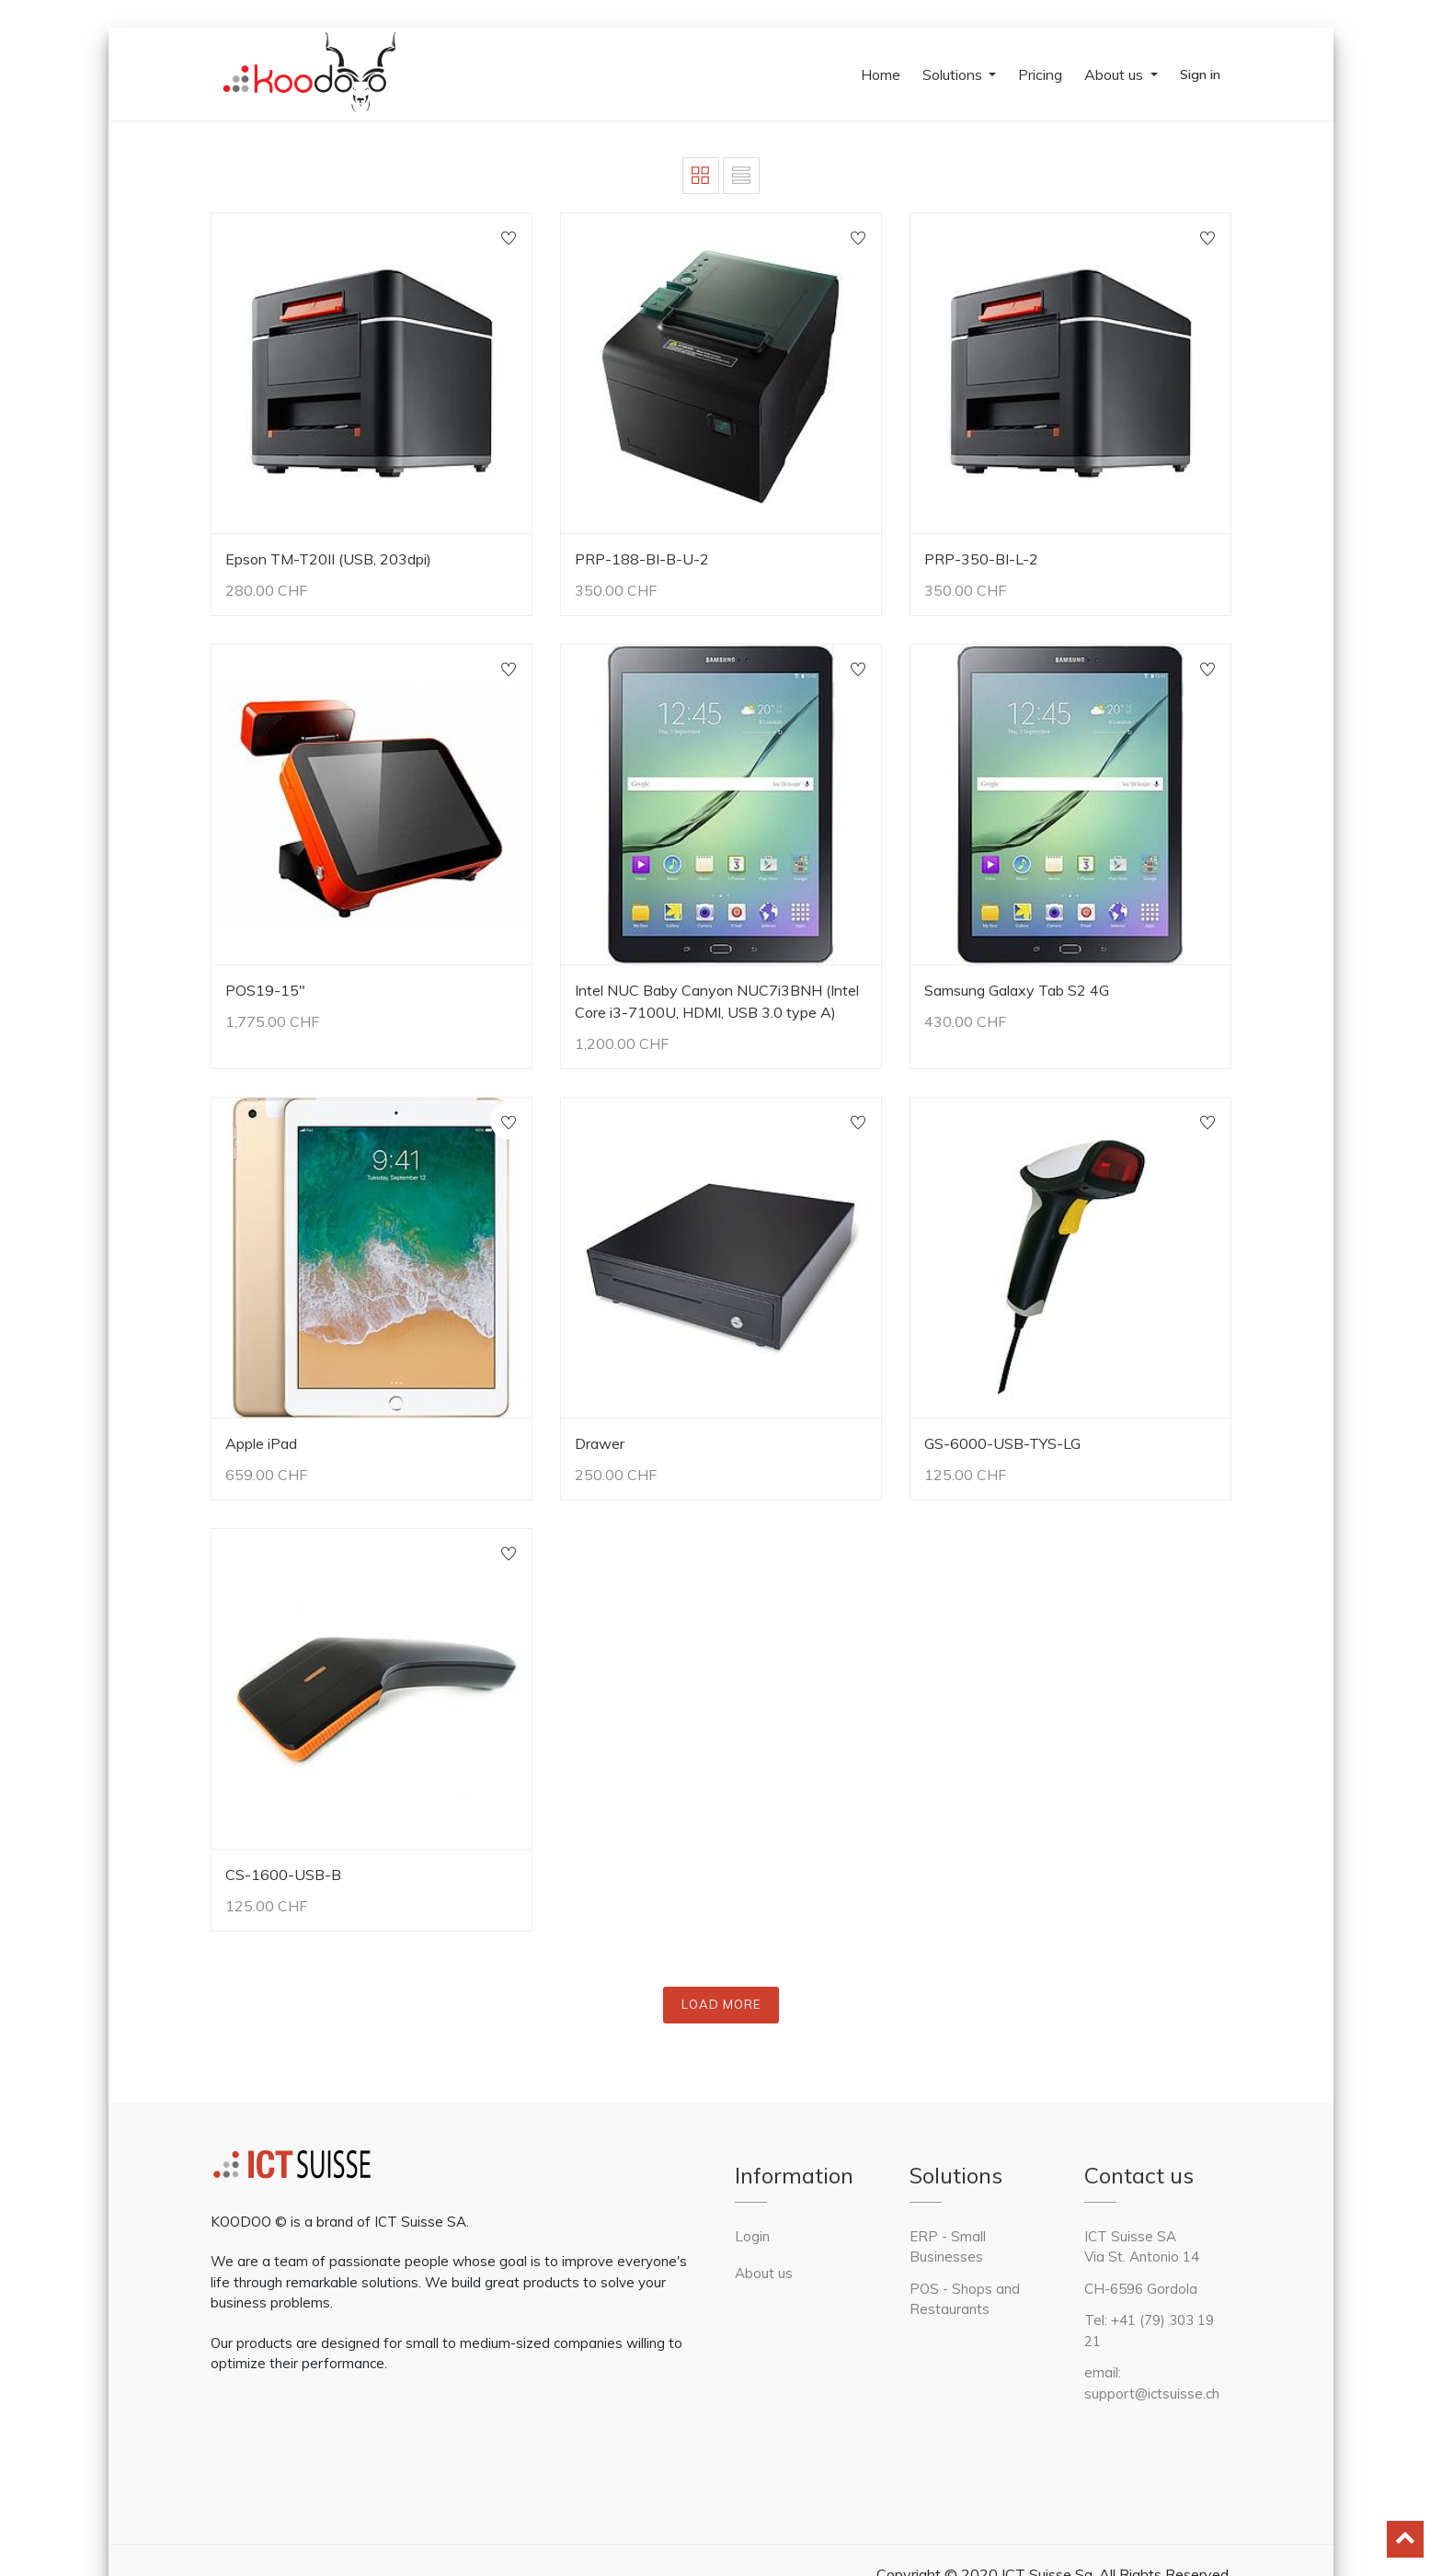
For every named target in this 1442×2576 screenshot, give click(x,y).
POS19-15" (265, 990)
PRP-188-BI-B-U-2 (642, 559)
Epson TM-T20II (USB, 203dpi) (328, 559)
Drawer (599, 1443)
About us (764, 2273)
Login (752, 2236)
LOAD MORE (721, 2004)
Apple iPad (261, 1443)
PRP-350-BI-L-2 (981, 559)
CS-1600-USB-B (283, 1874)
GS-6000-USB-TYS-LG (1002, 1443)
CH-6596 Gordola (1140, 2288)
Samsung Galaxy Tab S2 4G (1016, 990)
